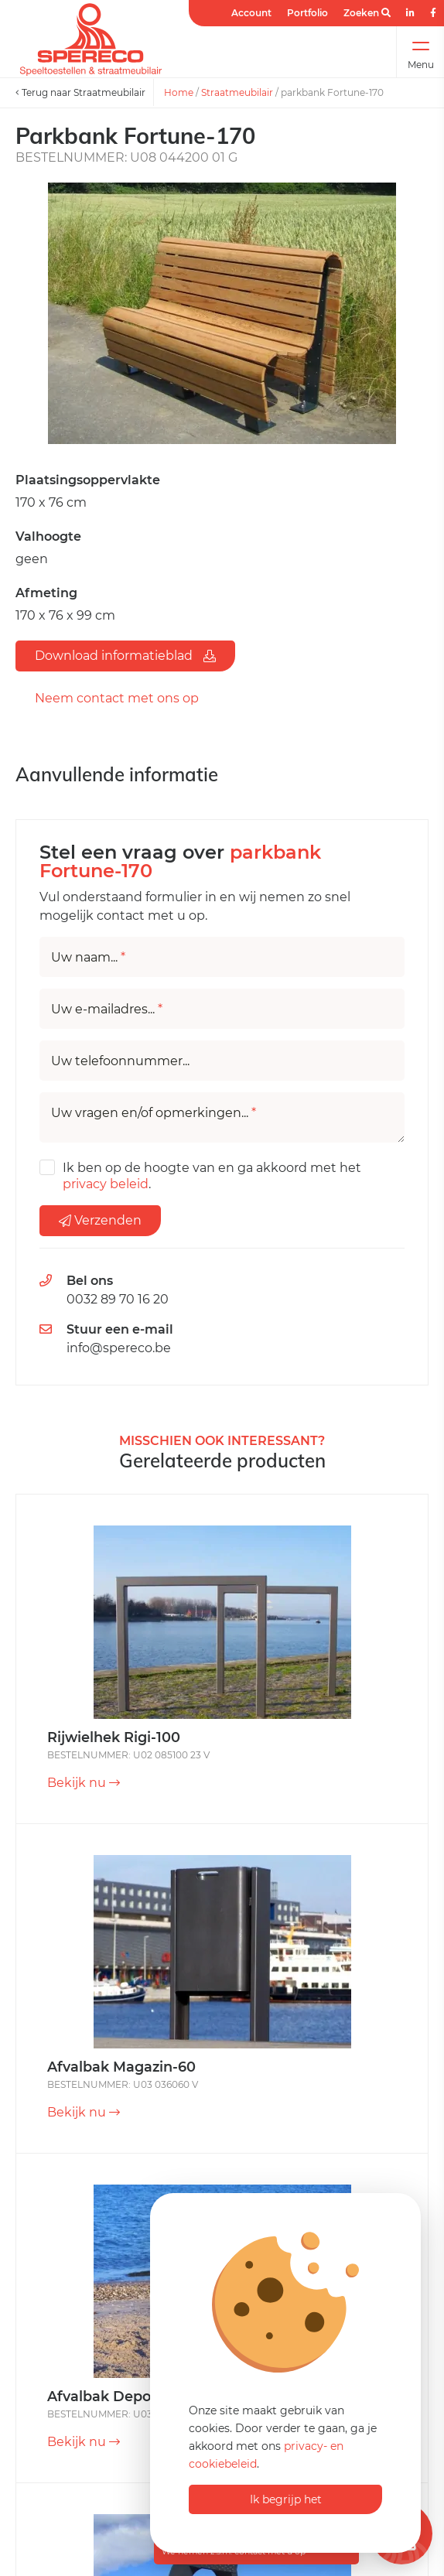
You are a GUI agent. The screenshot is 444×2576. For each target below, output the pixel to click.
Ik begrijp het (286, 2499)
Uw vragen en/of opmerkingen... (153, 1113)
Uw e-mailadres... (106, 1009)
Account (251, 13)
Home (178, 92)
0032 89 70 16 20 (118, 1299)
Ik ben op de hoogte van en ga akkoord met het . (212, 1175)
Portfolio (307, 13)
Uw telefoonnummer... (120, 1061)
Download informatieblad (125, 655)
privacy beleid (106, 1184)
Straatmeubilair (237, 92)
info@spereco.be (119, 1348)
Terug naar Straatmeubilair (80, 92)
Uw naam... (88, 957)
